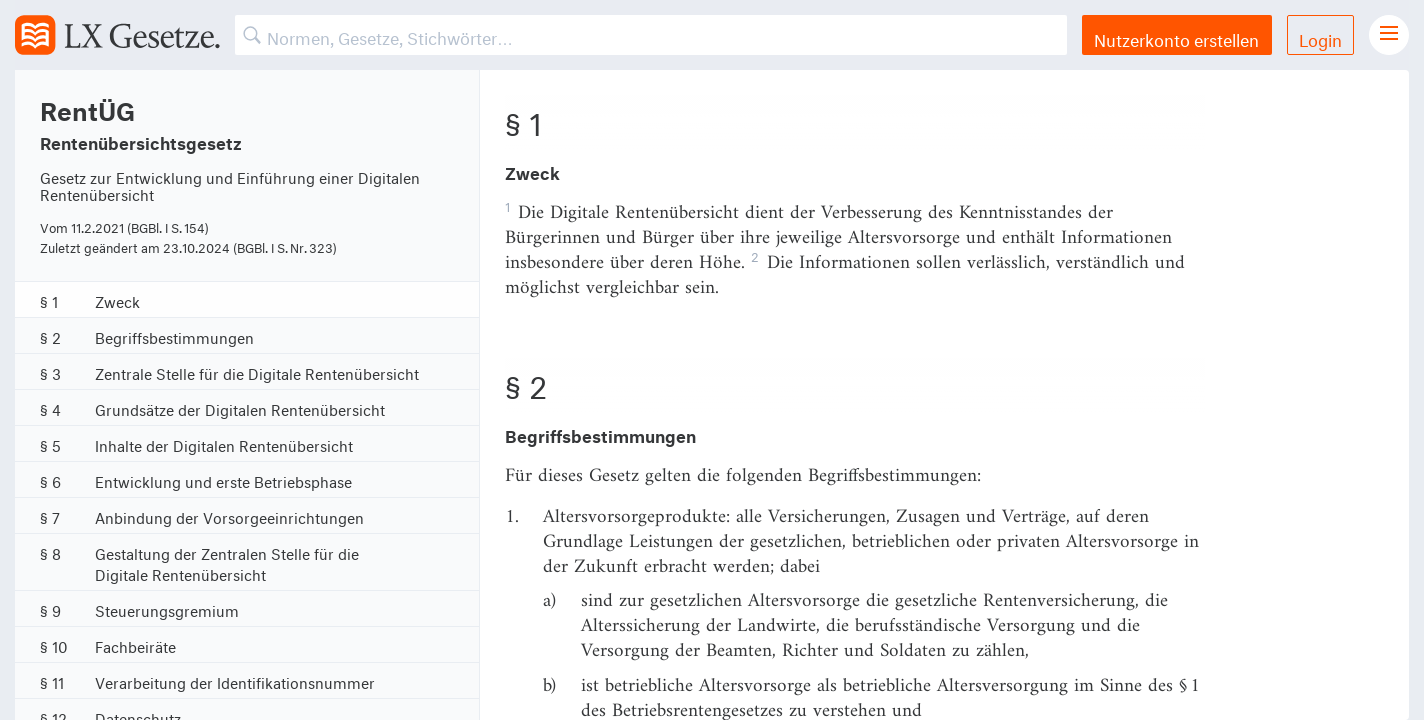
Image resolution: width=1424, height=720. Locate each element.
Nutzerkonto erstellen (1176, 37)
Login (1320, 37)
